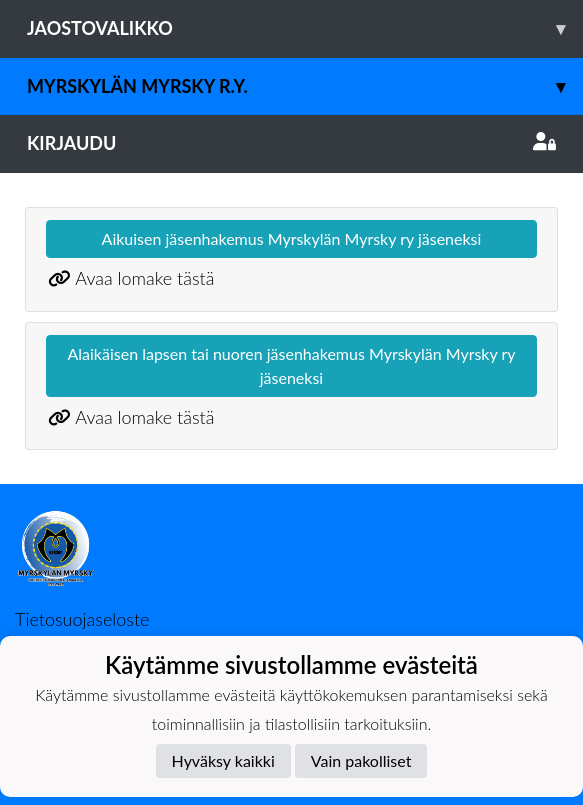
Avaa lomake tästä (144, 278)
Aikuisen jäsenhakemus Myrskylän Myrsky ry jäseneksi (292, 238)
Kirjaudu (291, 143)
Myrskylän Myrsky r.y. (305, 86)
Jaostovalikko (305, 28)
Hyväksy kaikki (223, 760)
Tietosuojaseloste (82, 619)
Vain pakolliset (361, 760)
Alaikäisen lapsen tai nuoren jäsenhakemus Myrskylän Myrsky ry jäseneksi (291, 365)
